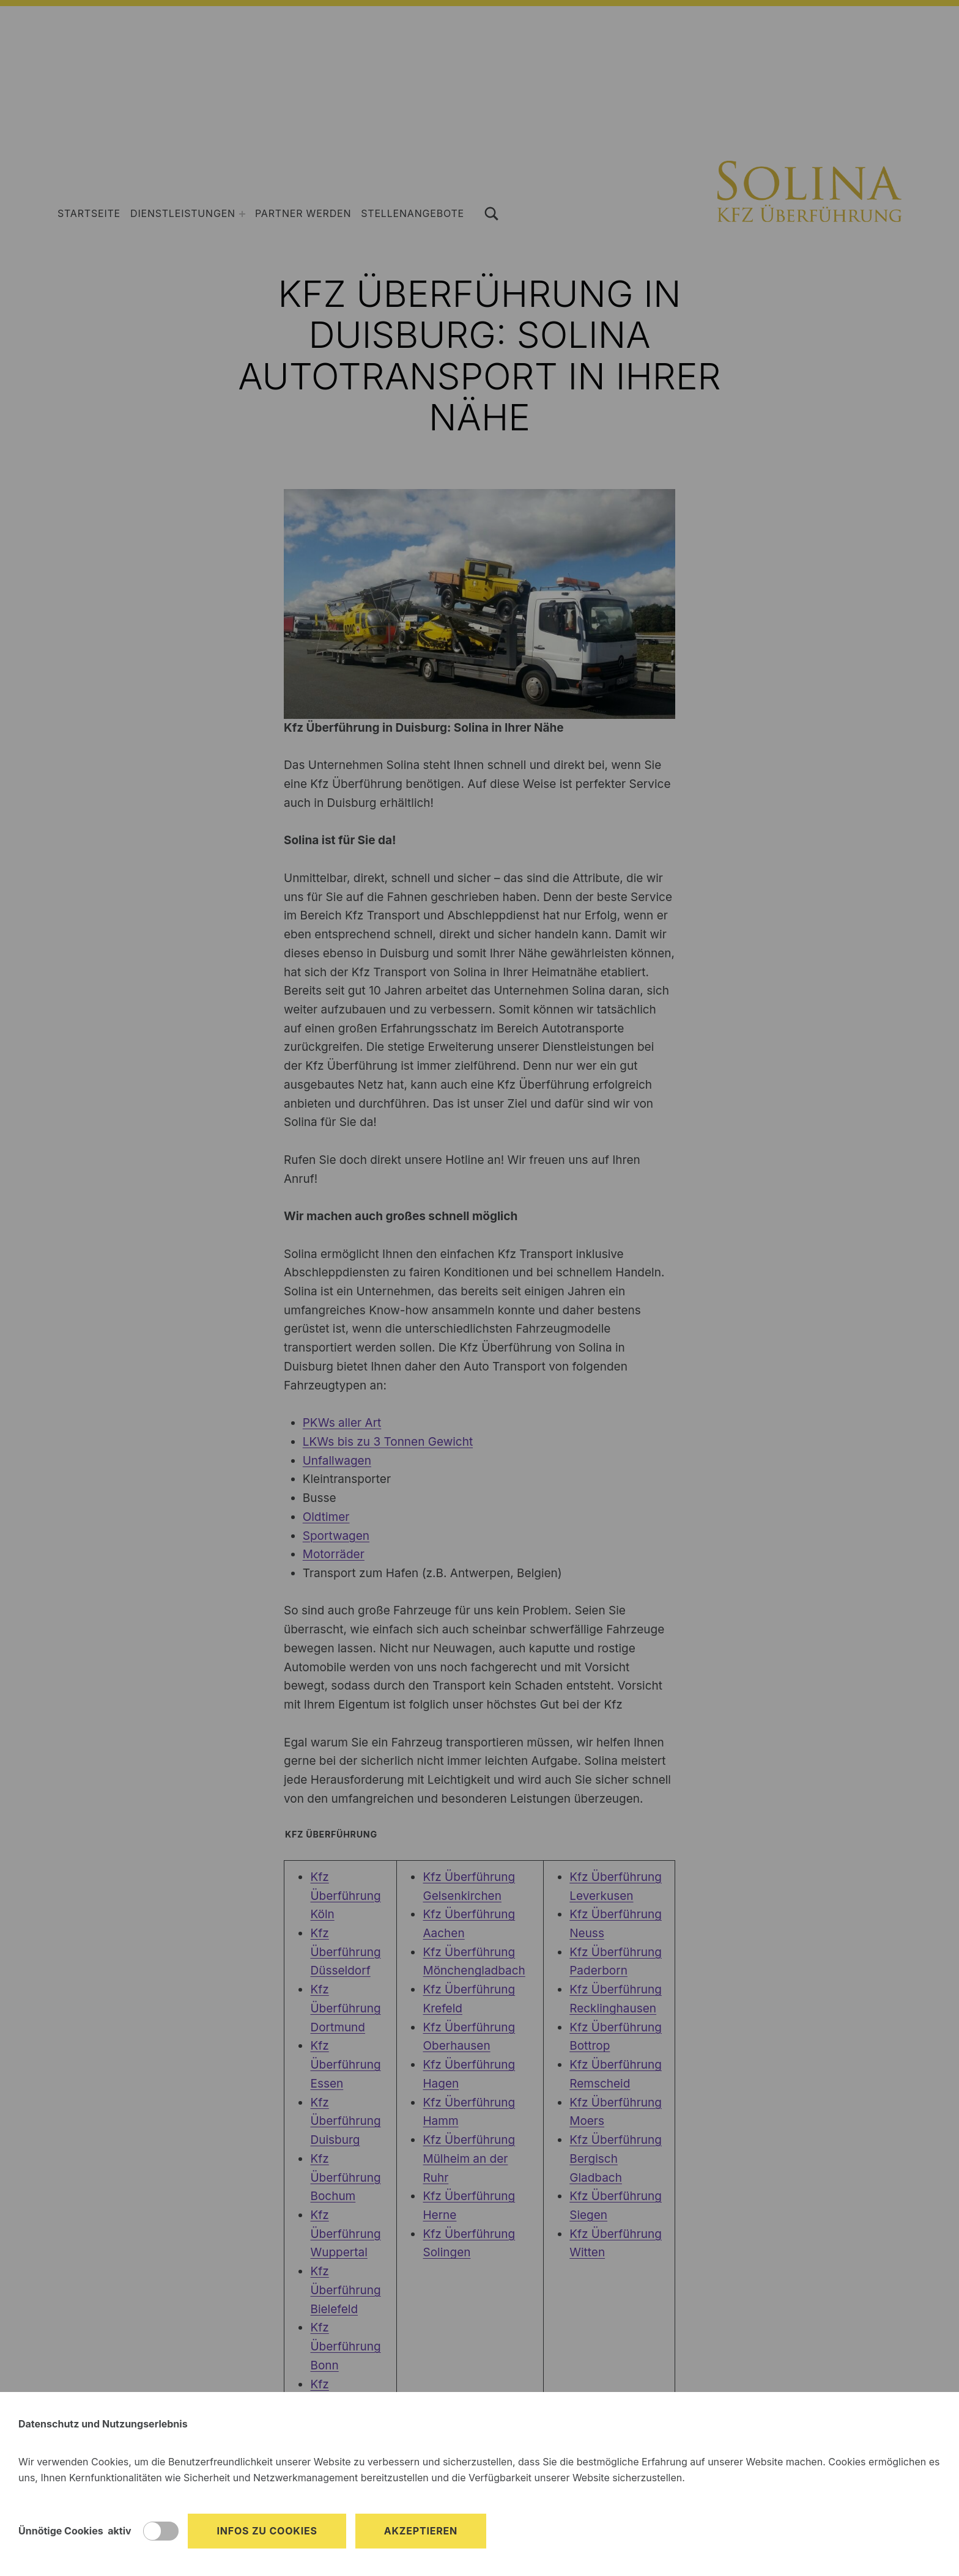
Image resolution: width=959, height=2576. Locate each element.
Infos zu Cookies (267, 2531)
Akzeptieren (420, 2531)
